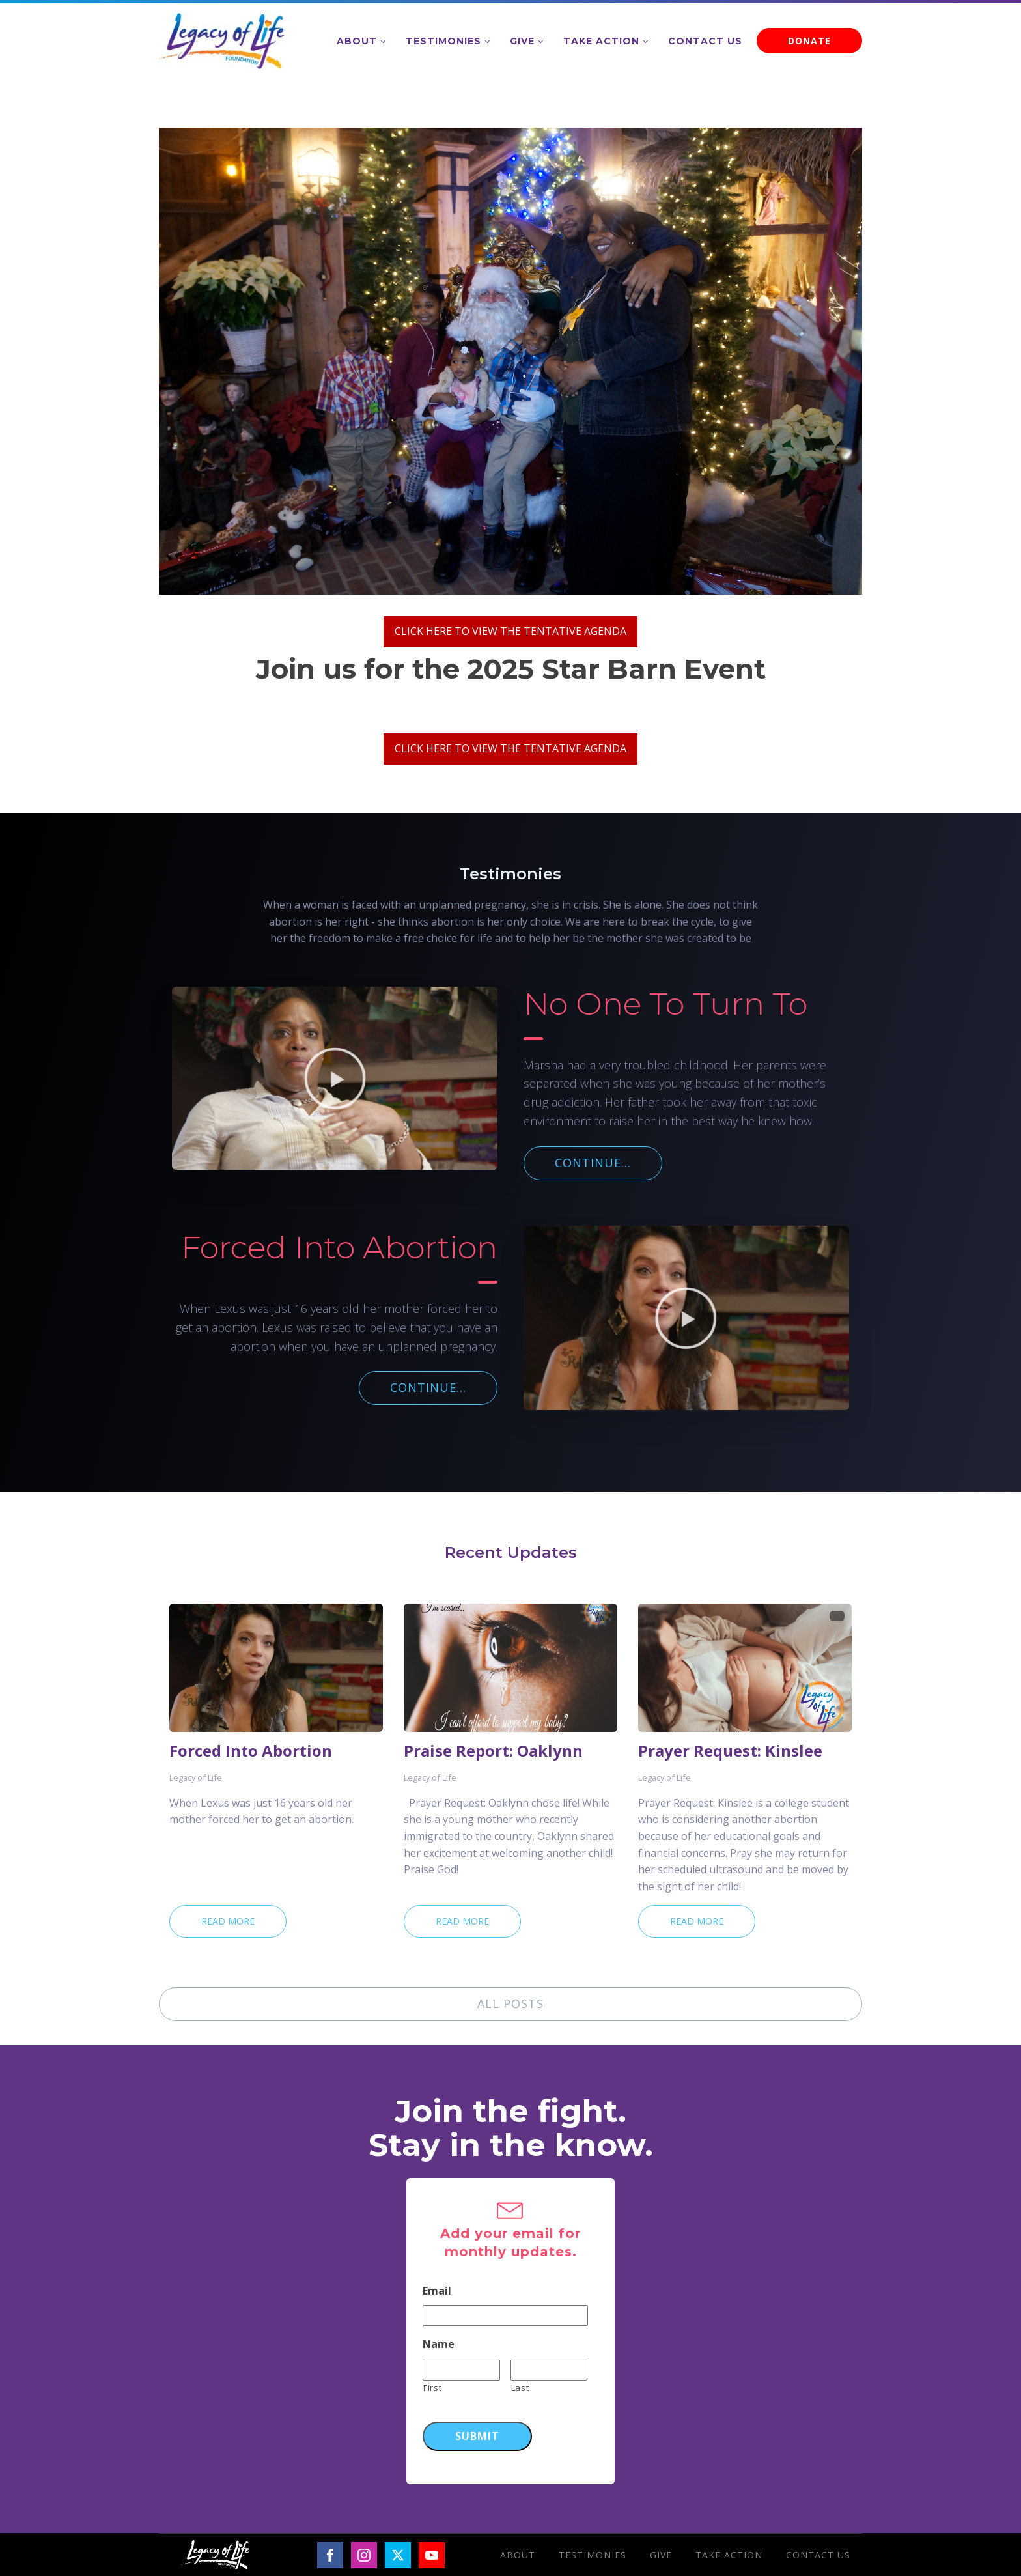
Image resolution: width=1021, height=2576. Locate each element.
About (357, 41)
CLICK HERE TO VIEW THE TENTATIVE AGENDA (510, 631)
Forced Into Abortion (250, 1750)
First (432, 2388)
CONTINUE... (593, 1162)
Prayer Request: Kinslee (730, 1750)
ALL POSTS (510, 2003)
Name (439, 2344)
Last (520, 2388)
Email (437, 2291)
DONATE (809, 41)
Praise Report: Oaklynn (493, 1750)
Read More (228, 1921)
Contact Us (705, 41)
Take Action (601, 41)
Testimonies (443, 41)
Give (522, 41)
